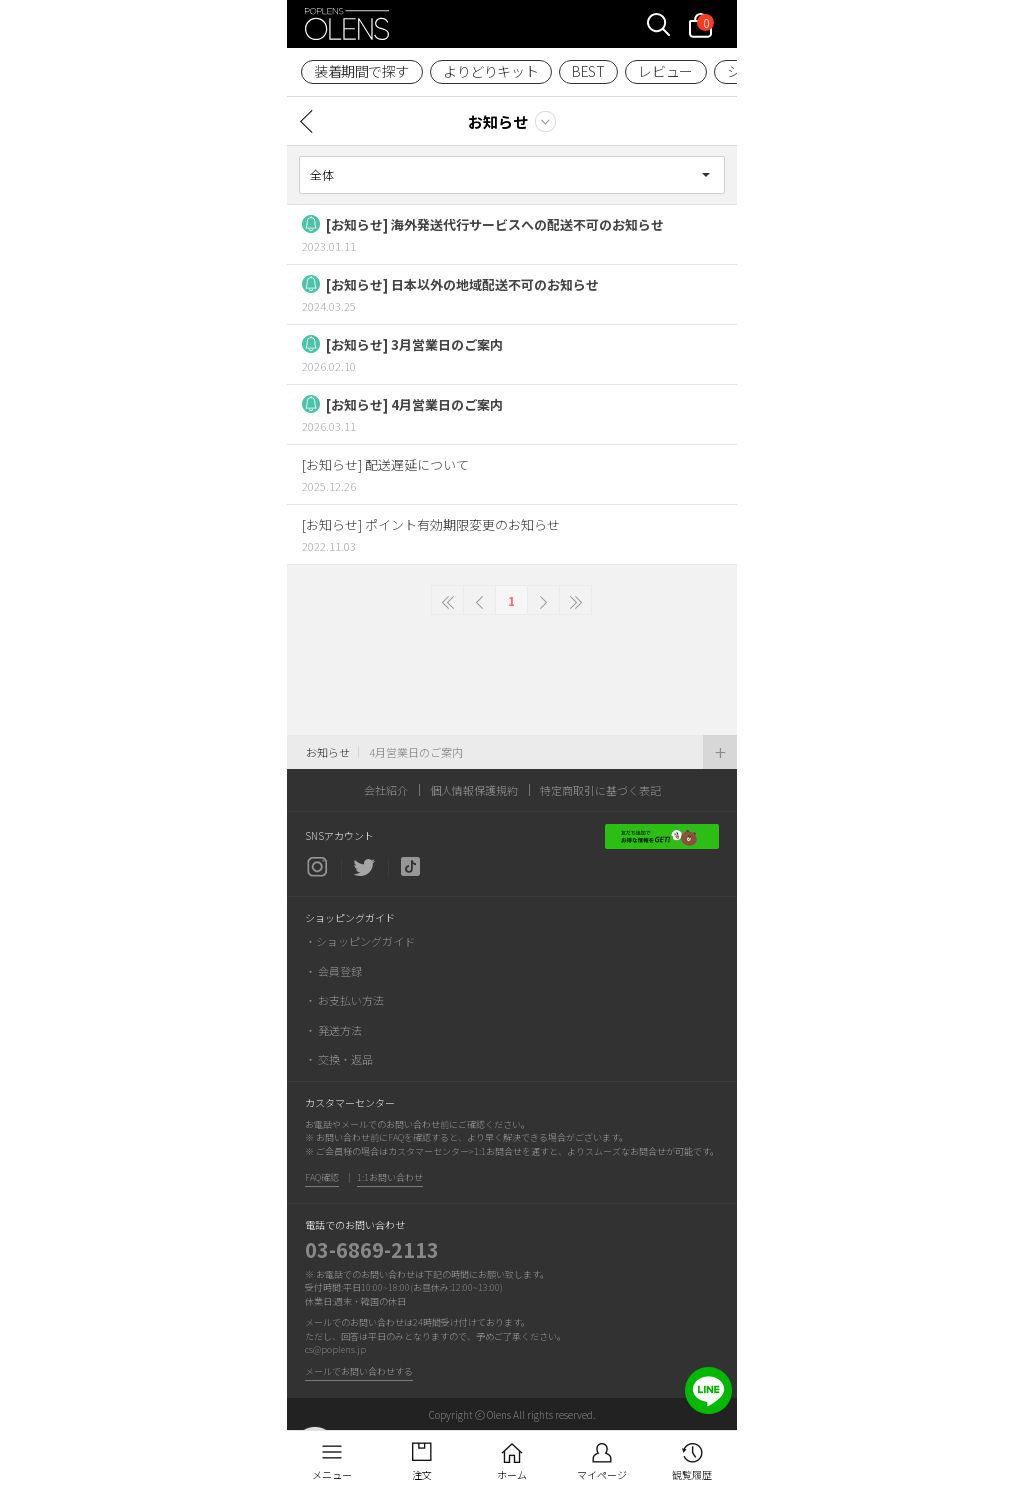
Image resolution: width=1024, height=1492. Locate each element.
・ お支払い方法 (344, 1000)
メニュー (332, 1474)
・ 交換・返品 (339, 1059)
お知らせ (498, 121)
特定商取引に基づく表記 (600, 790)
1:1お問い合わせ (390, 1177)
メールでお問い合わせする (359, 1371)
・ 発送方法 (333, 1030)
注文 (422, 1474)
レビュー (665, 71)
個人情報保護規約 (474, 790)
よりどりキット (490, 71)
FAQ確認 (322, 1177)
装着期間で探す (361, 71)
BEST (588, 71)
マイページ (602, 1474)
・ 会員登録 (333, 971)
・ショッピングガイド (360, 941)
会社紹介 (386, 790)
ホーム (512, 1474)
